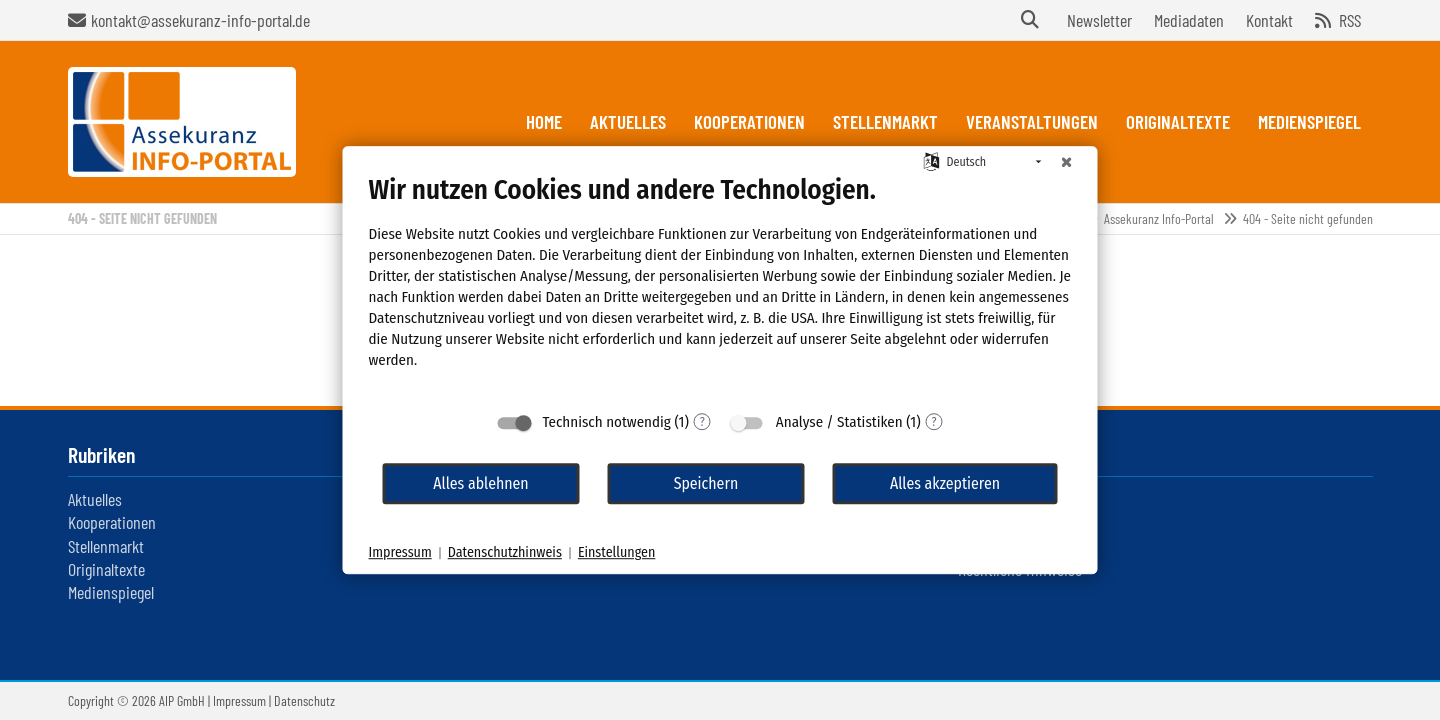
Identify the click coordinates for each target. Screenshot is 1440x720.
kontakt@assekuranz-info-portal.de (200, 20)
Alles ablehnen (480, 483)
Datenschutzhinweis (505, 552)
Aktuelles (95, 499)
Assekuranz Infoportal (182, 122)
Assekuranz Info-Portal (1159, 218)
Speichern (706, 483)
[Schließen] (1067, 162)
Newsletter (1099, 20)
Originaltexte (106, 569)
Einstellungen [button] (616, 552)
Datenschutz (304, 700)
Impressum (239, 700)
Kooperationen (112, 522)
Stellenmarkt (106, 546)
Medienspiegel (111, 592)
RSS (1350, 20)
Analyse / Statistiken (839, 422)
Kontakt (1269, 20)
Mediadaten (1189, 20)
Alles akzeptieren (945, 483)
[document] (720, 287)
